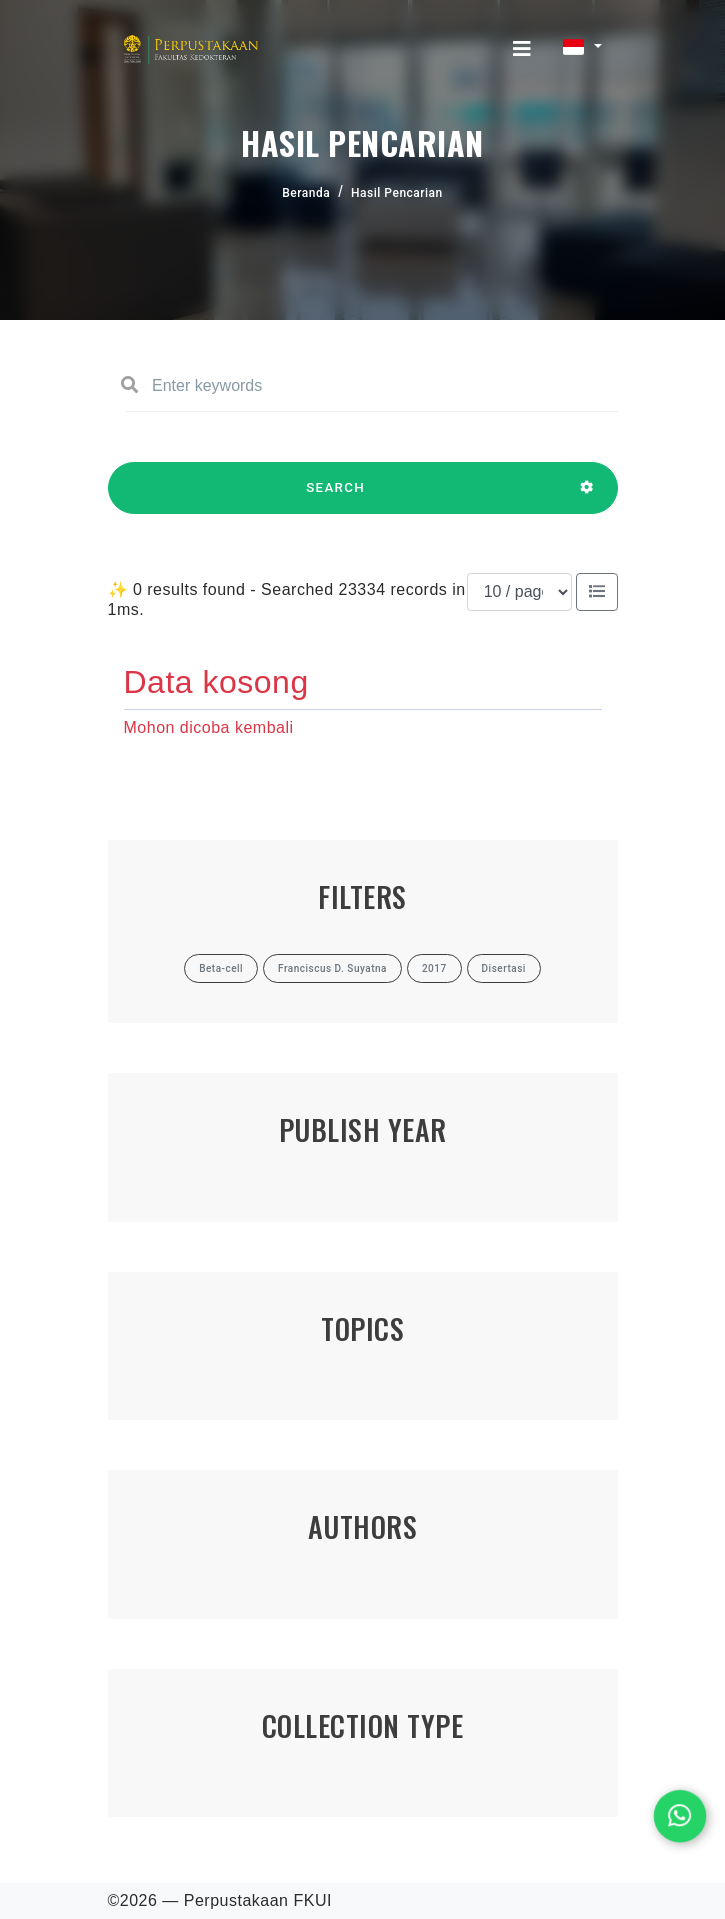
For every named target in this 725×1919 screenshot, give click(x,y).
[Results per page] (519, 592)
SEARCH (336, 497)
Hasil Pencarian (397, 193)
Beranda (306, 193)
